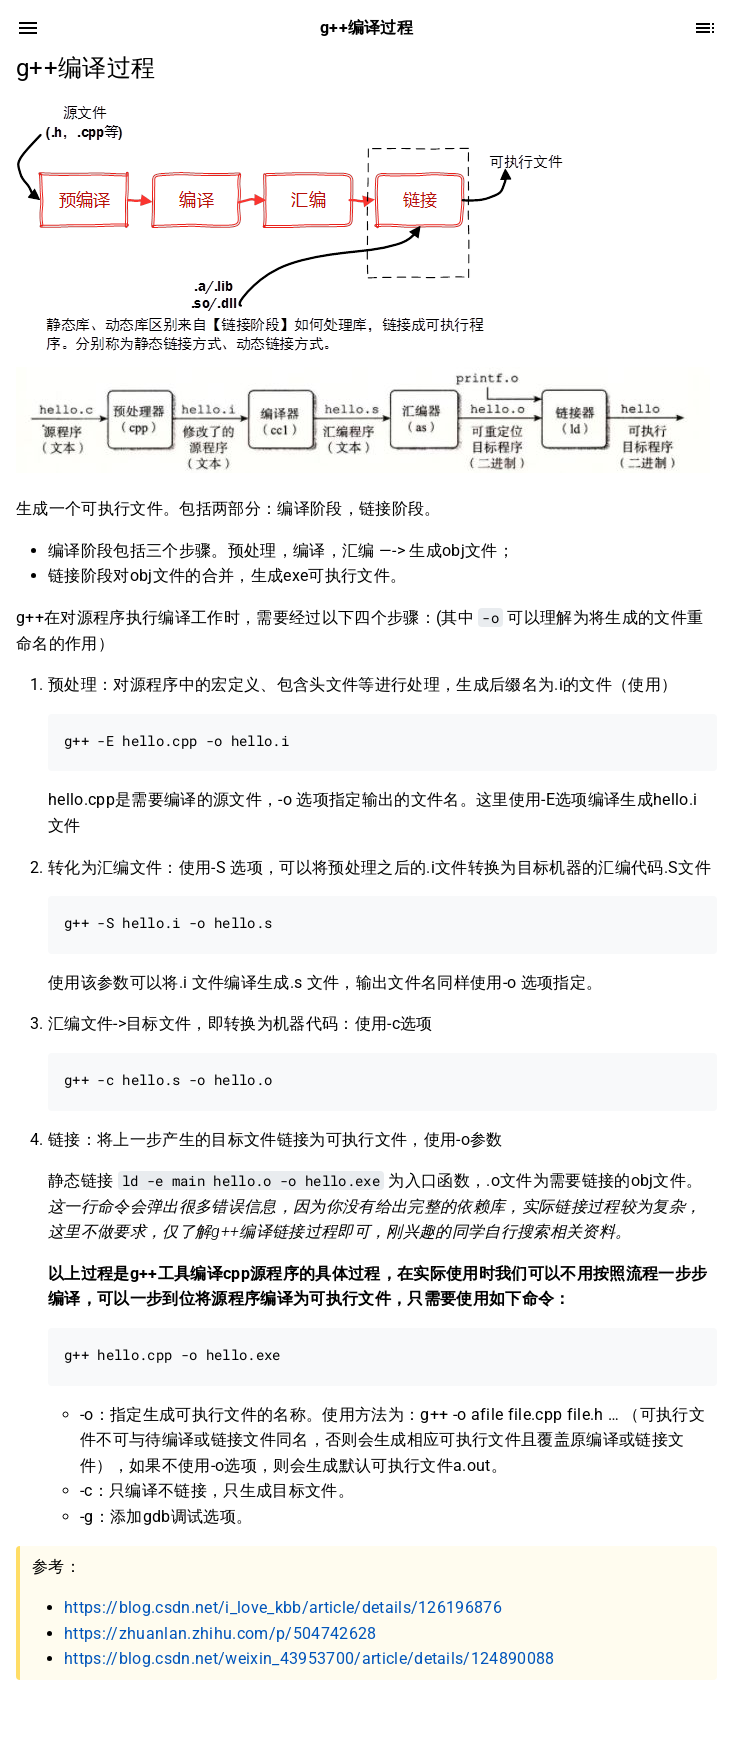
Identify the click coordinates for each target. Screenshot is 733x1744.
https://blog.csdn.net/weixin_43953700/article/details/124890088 (309, 1658)
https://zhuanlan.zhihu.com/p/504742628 (220, 1633)
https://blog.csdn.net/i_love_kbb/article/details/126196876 (283, 1607)
